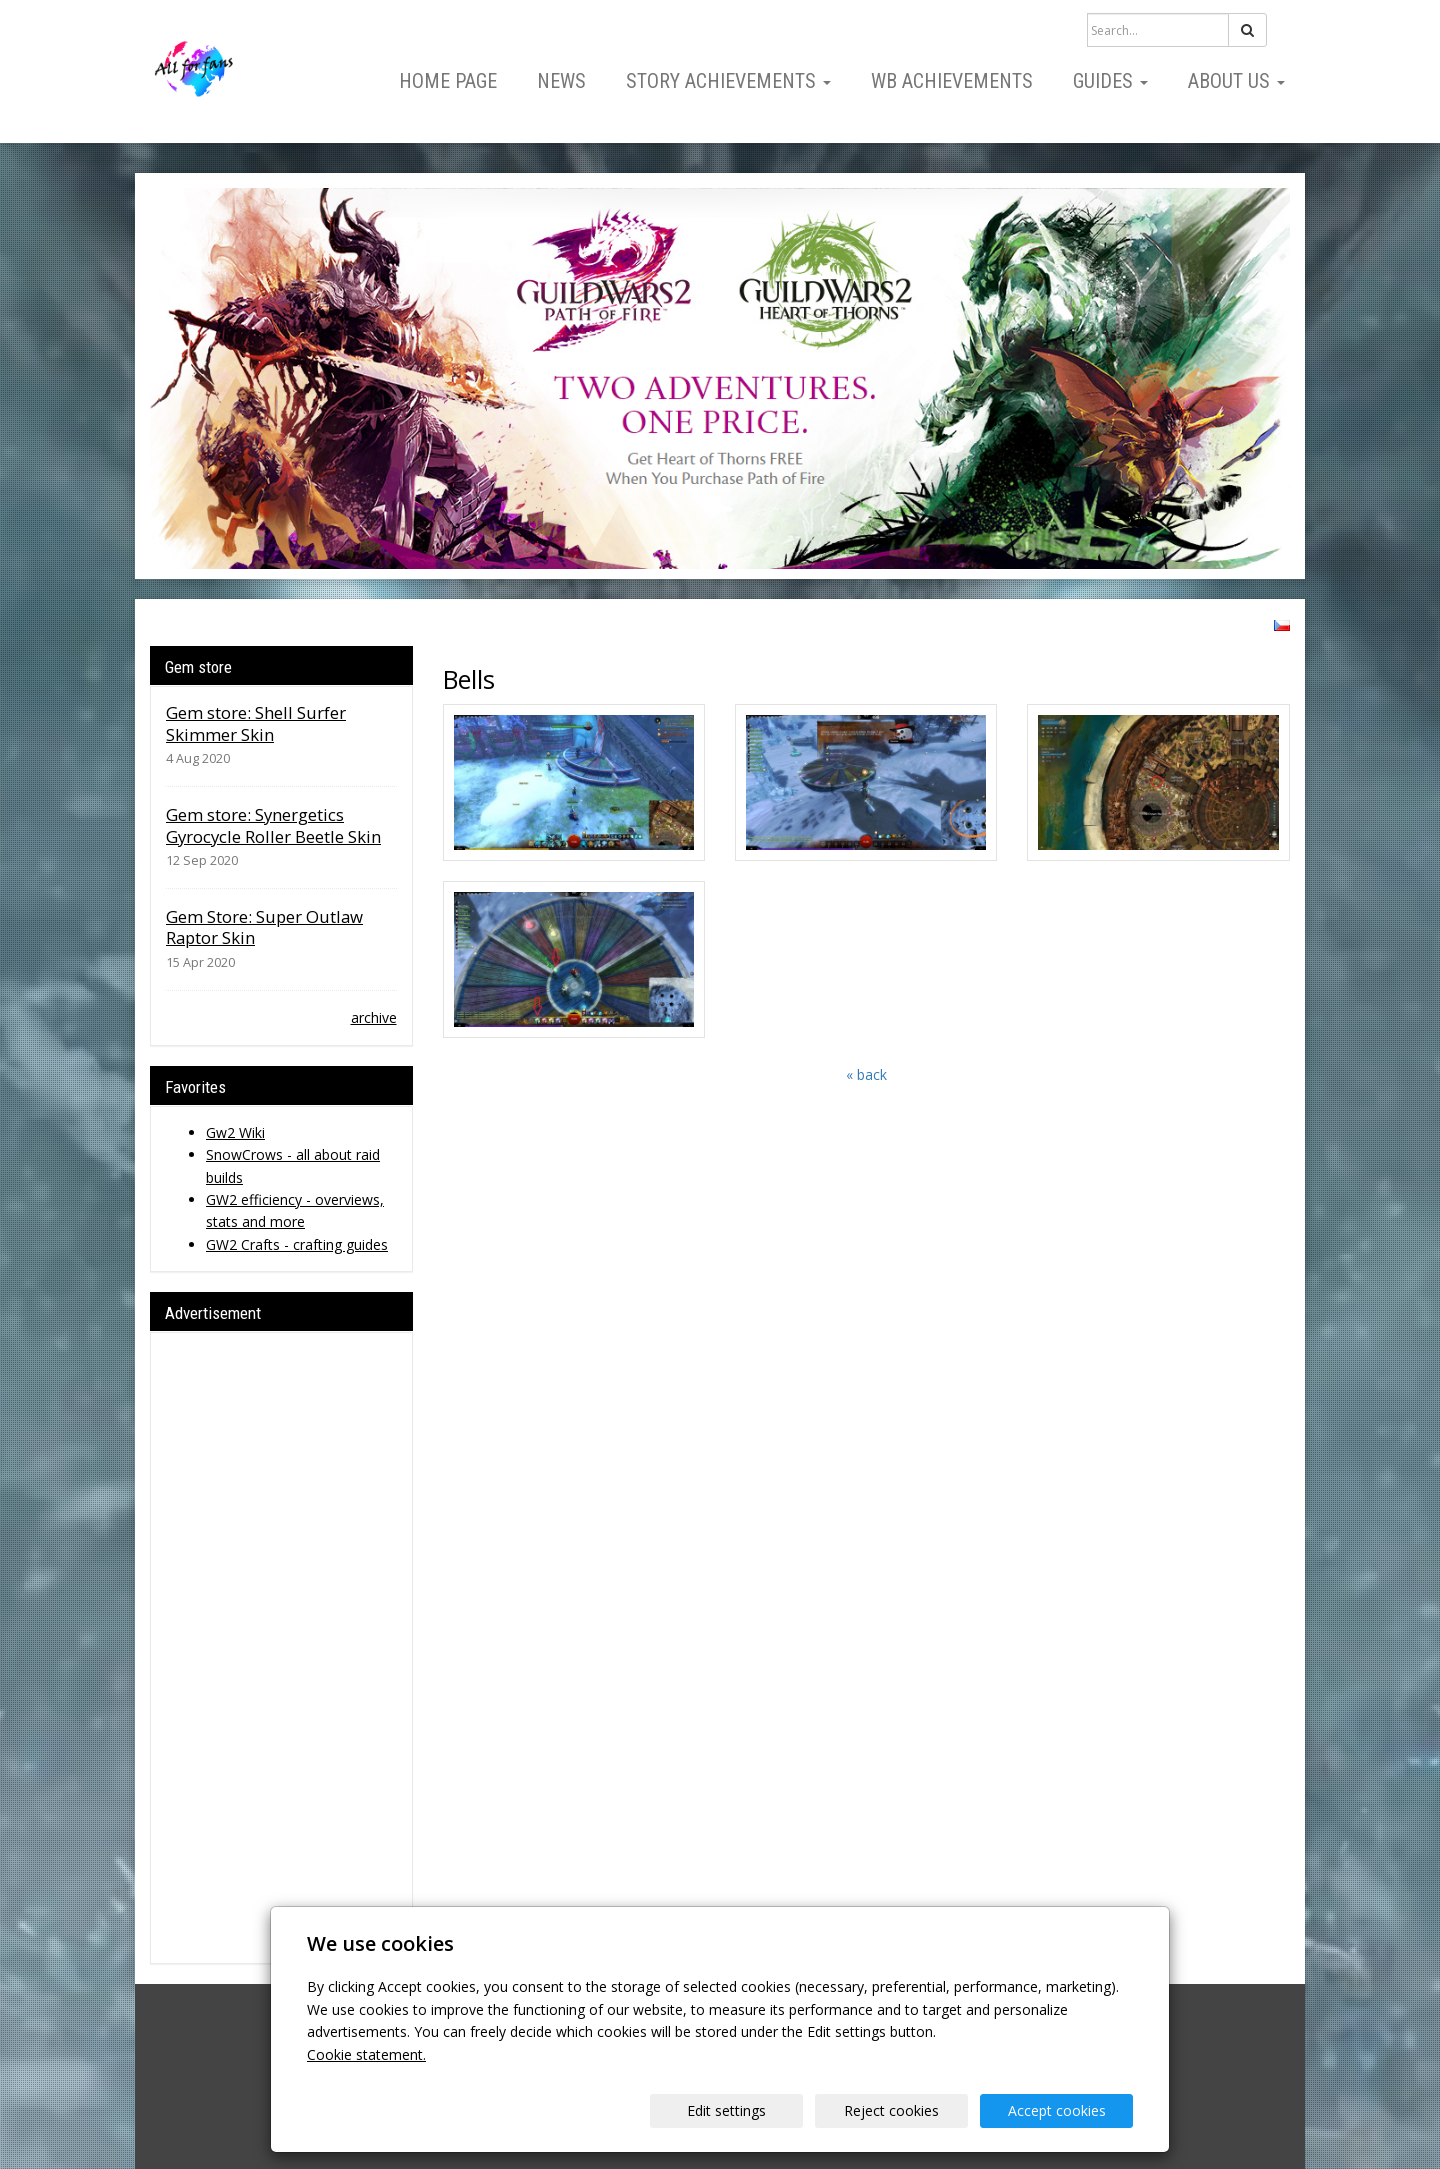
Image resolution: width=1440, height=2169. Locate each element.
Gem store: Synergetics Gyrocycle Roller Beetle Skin (273, 825)
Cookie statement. (366, 2054)
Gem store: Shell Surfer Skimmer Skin (256, 723)
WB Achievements (952, 81)
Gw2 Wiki (235, 1132)
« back (866, 1074)
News (561, 81)
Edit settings (726, 2110)
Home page (448, 81)
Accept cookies (1057, 2110)
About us (1236, 81)
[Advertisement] (281, 1648)
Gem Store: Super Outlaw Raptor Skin (264, 927)
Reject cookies (891, 2110)
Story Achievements (728, 81)
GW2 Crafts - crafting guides (297, 1244)
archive (374, 1017)
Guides (1110, 81)
